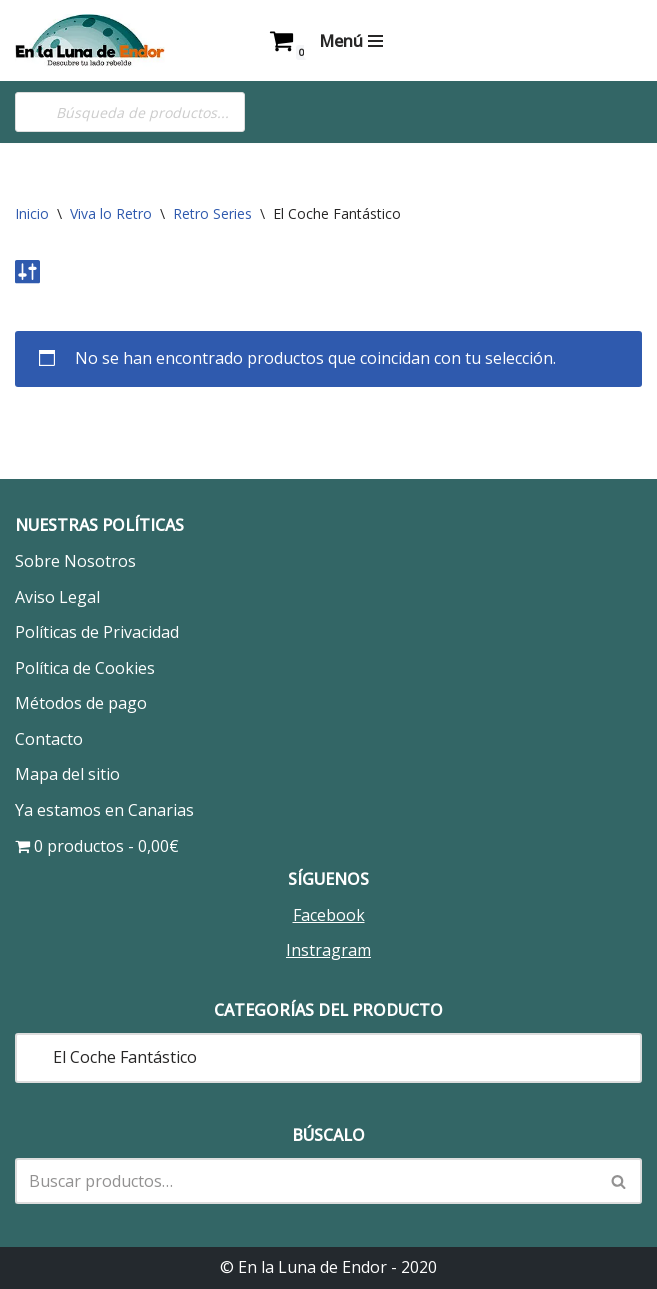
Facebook (329, 915)
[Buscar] (306, 1181)
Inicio (32, 213)
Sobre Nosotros (75, 561)
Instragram (328, 950)
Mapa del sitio (67, 774)
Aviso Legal (57, 597)
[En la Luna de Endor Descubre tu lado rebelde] (90, 40)
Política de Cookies (85, 668)
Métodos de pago (81, 703)
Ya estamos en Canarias (104, 810)
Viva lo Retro (111, 213)
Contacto (49, 739)
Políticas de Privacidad (97, 632)
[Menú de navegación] (351, 41)
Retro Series (212, 213)
